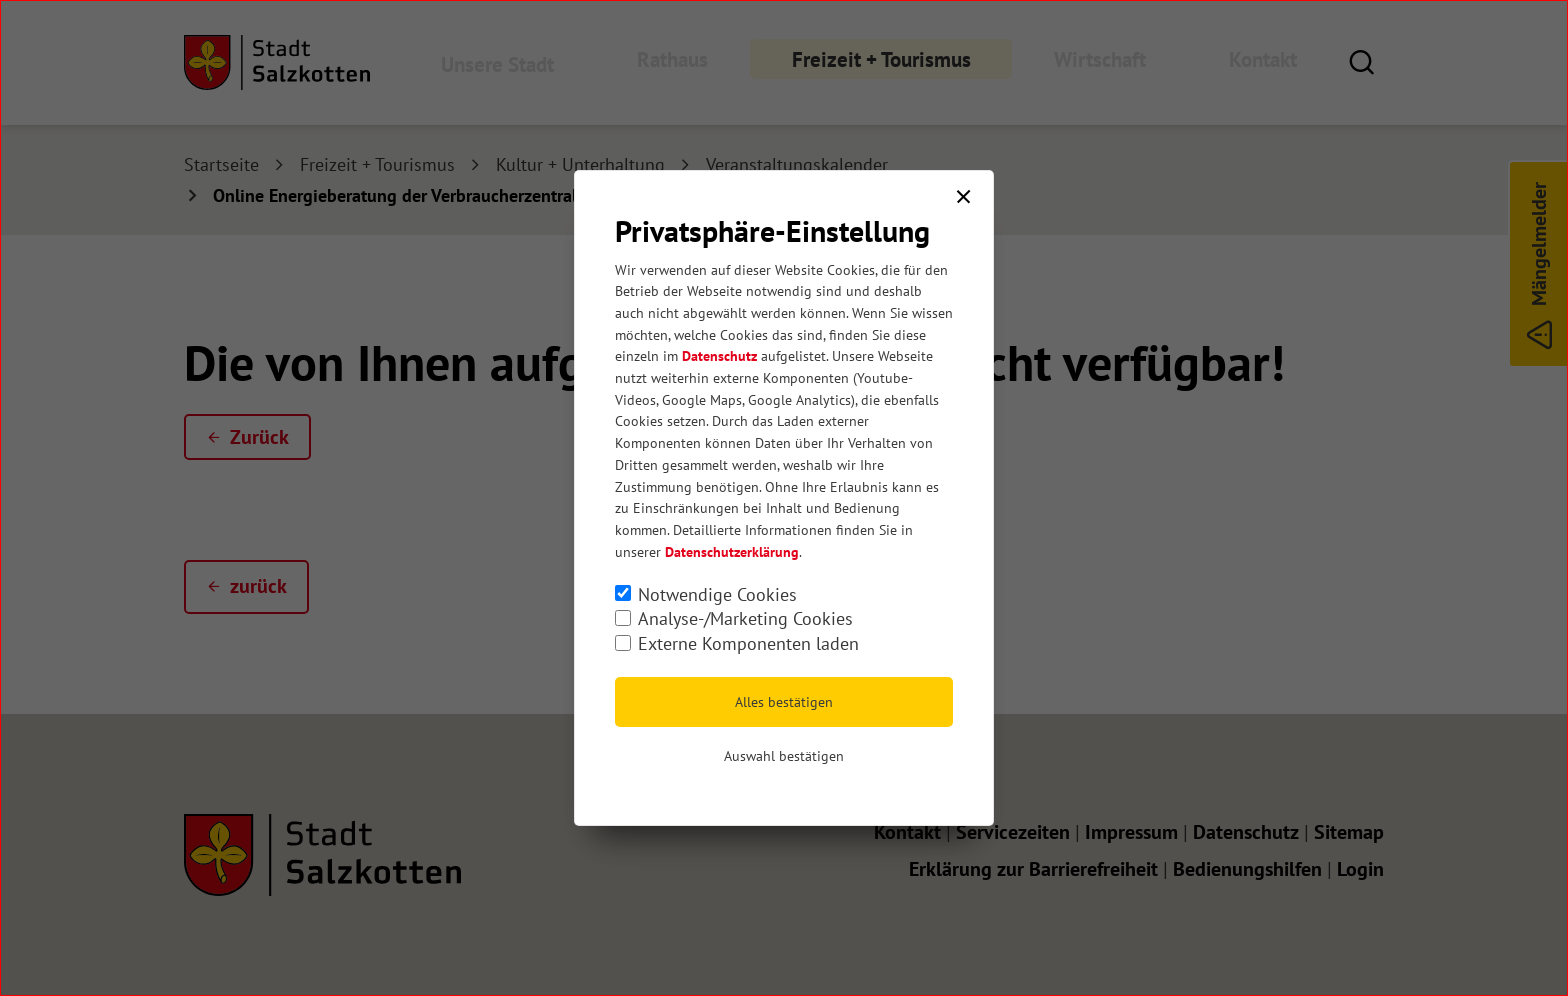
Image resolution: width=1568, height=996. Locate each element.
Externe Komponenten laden (748, 643)
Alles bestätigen (784, 702)
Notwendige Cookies (717, 594)
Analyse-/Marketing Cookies (745, 618)
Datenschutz (719, 356)
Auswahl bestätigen (784, 756)
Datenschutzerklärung (732, 552)
